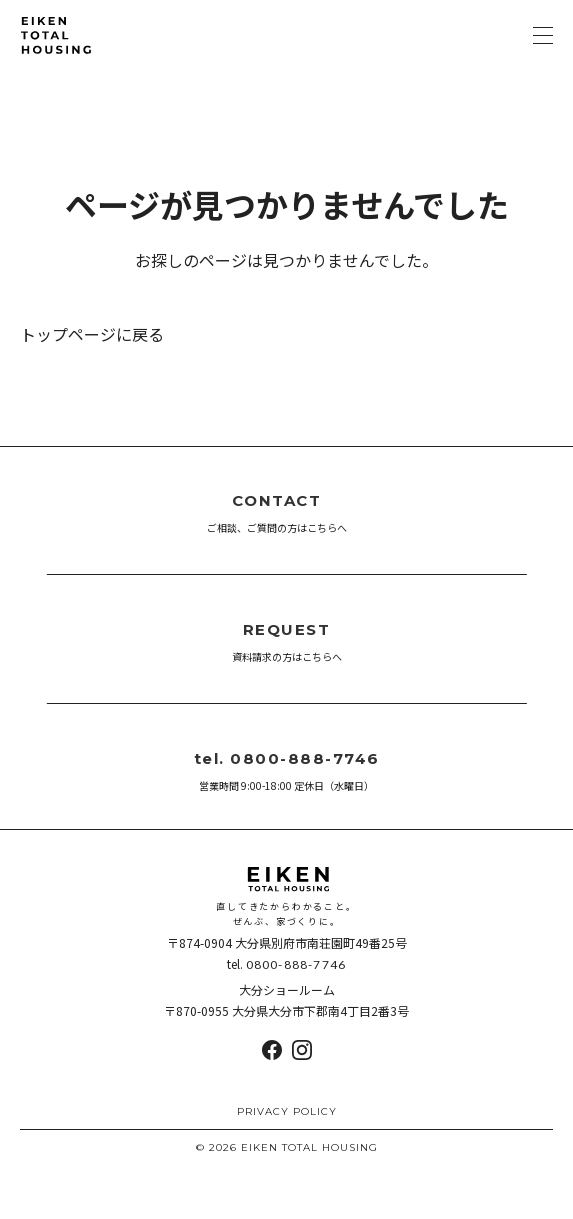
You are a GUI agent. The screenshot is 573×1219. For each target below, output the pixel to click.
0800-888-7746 (296, 964)
